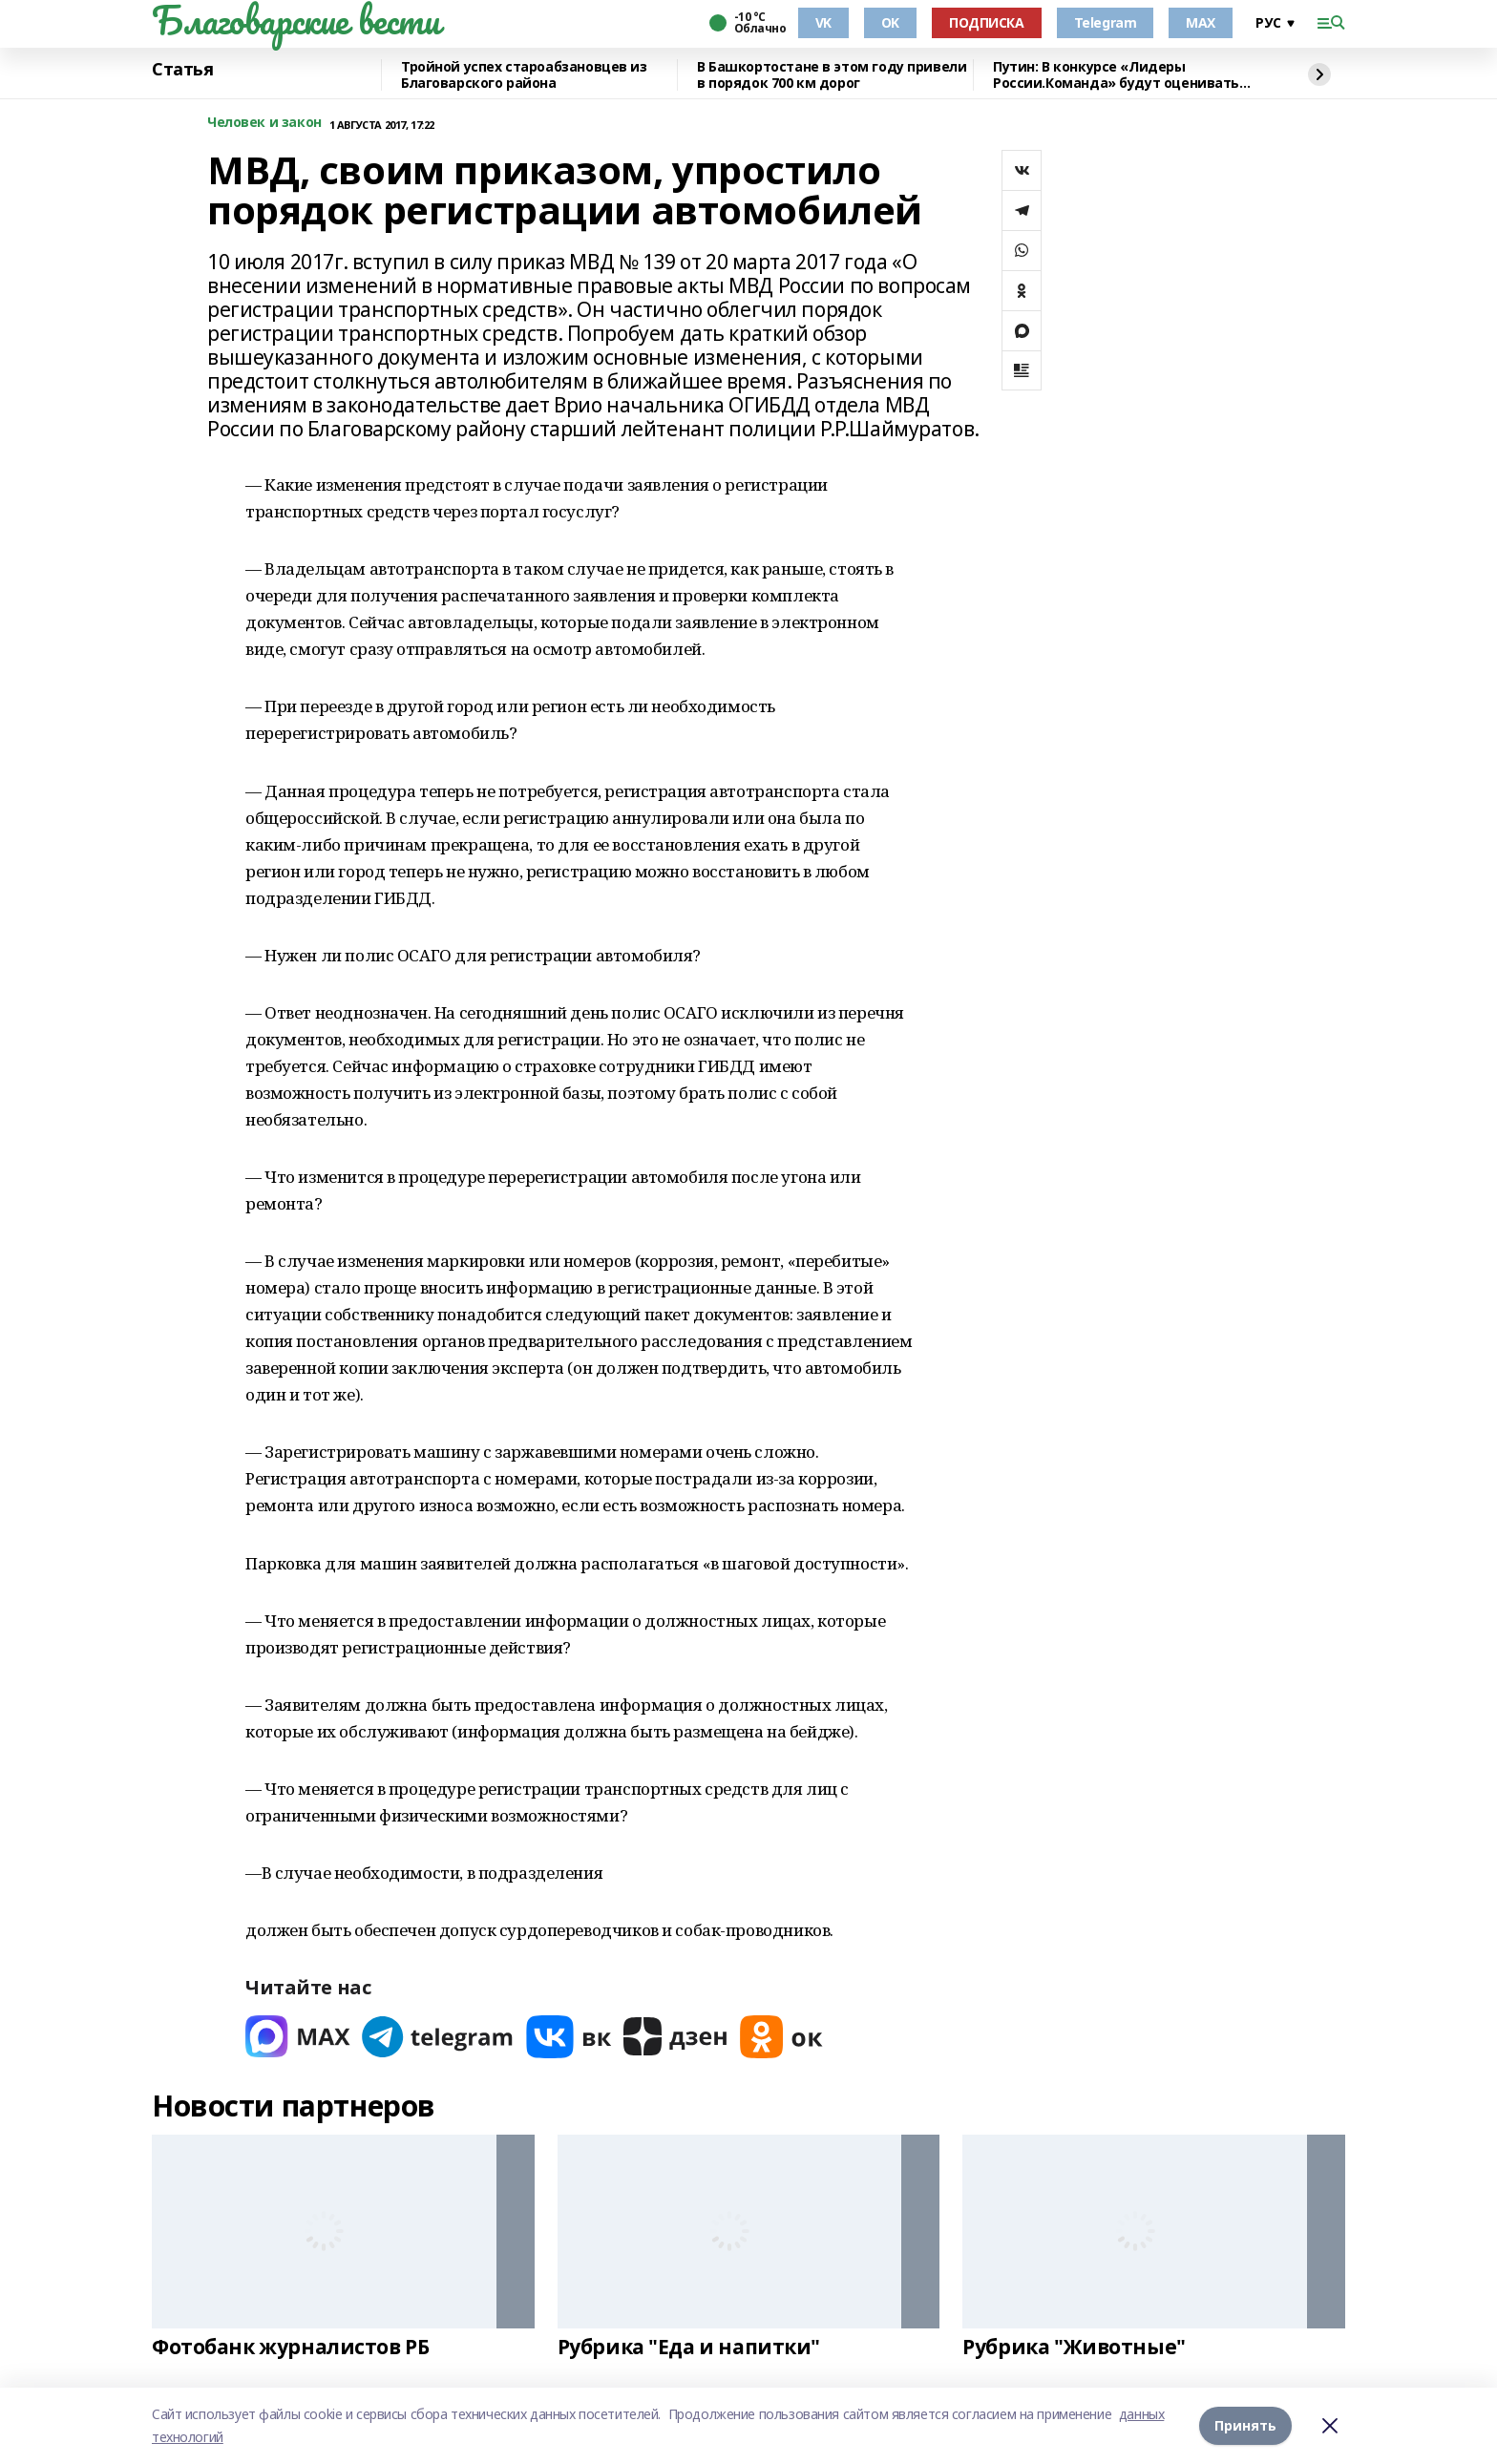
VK (823, 22)
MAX (1200, 22)
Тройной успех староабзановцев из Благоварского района (524, 75)
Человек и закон (264, 123)
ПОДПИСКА (986, 22)
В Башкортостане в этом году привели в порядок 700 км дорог (831, 75)
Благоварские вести (295, 20)
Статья (182, 69)
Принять (1245, 2425)
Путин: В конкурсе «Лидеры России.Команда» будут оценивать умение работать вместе (1116, 75)
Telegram (1105, 22)
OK (890, 22)
